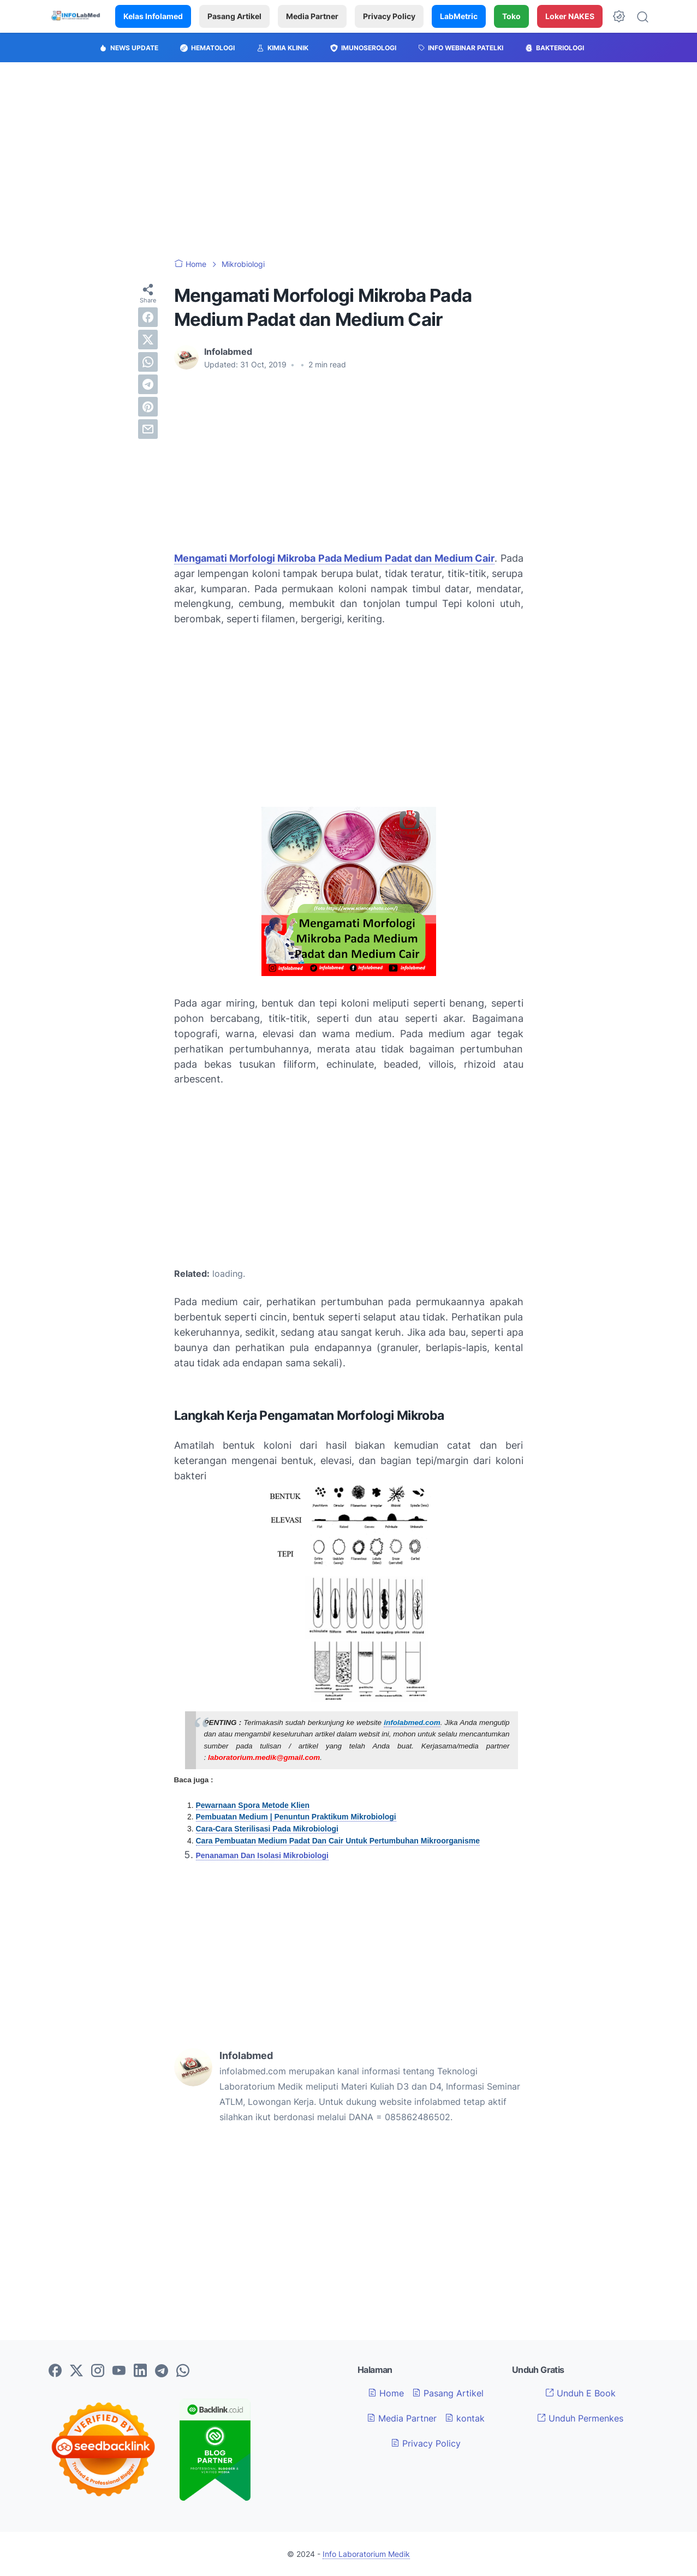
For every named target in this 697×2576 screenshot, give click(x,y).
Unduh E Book (580, 2393)
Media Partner (312, 16)
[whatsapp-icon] (182, 2371)
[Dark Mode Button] (618, 16)
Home (386, 2393)
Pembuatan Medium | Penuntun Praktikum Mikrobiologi (296, 1816)
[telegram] (148, 384)
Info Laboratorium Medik (366, 2554)
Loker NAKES (569, 16)
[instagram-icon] (97, 2371)
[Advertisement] (349, 160)
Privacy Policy (389, 16)
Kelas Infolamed (153, 16)
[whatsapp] (148, 362)
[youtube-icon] (119, 2371)
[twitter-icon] (76, 2371)
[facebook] (148, 317)
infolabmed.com (412, 1722)
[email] (148, 429)
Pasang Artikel (234, 16)
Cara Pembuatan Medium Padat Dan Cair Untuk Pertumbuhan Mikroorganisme (338, 1840)
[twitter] (148, 339)
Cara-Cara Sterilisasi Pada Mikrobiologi (267, 1828)
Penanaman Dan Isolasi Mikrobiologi (262, 1855)
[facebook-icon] (55, 2371)
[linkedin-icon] (140, 2371)
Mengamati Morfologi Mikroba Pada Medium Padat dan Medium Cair (334, 558)
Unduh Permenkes (580, 2418)
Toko (511, 16)
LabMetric (459, 16)
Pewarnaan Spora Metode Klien (253, 1805)
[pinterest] (148, 407)
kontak (465, 2418)
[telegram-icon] (161, 2371)
